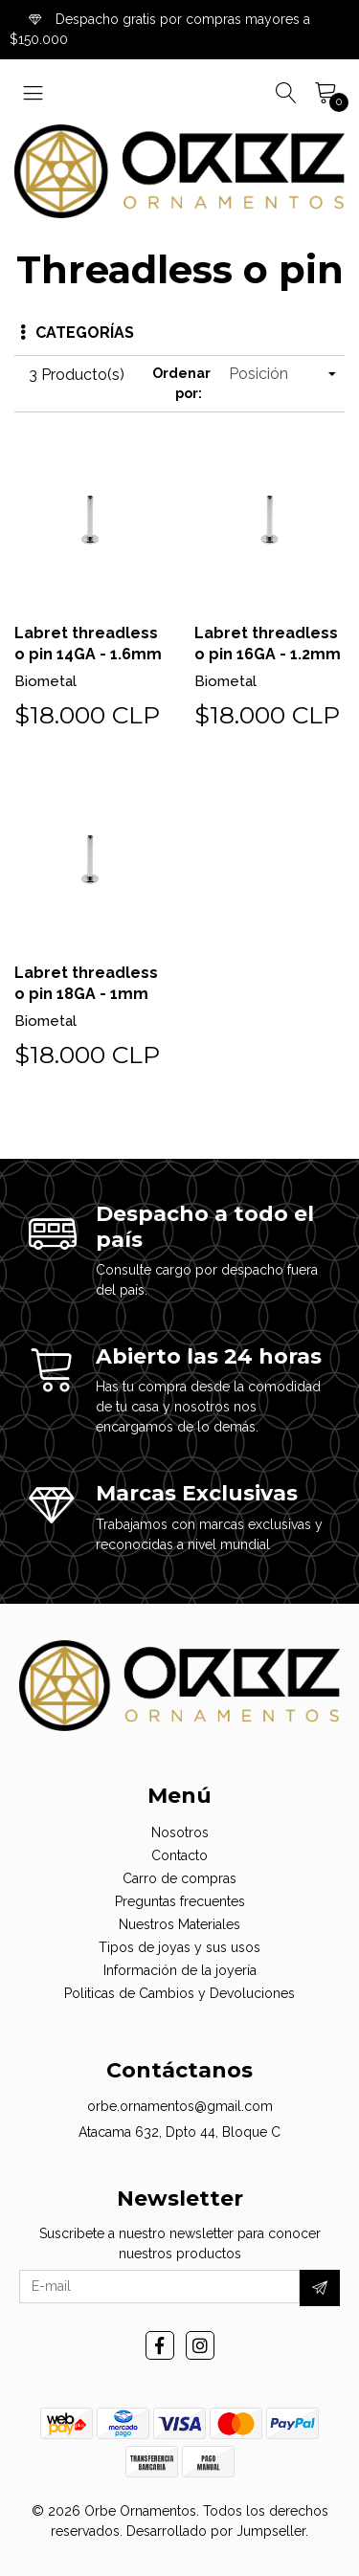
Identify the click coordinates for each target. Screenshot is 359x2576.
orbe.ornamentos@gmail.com (180, 2106)
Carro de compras (179, 1878)
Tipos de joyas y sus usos (179, 1947)
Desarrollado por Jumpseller (215, 2531)
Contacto (179, 1855)
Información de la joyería (180, 1970)
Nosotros (180, 1832)
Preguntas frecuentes (180, 1901)
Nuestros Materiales (179, 1924)
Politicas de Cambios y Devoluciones (179, 1993)
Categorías (77, 332)
